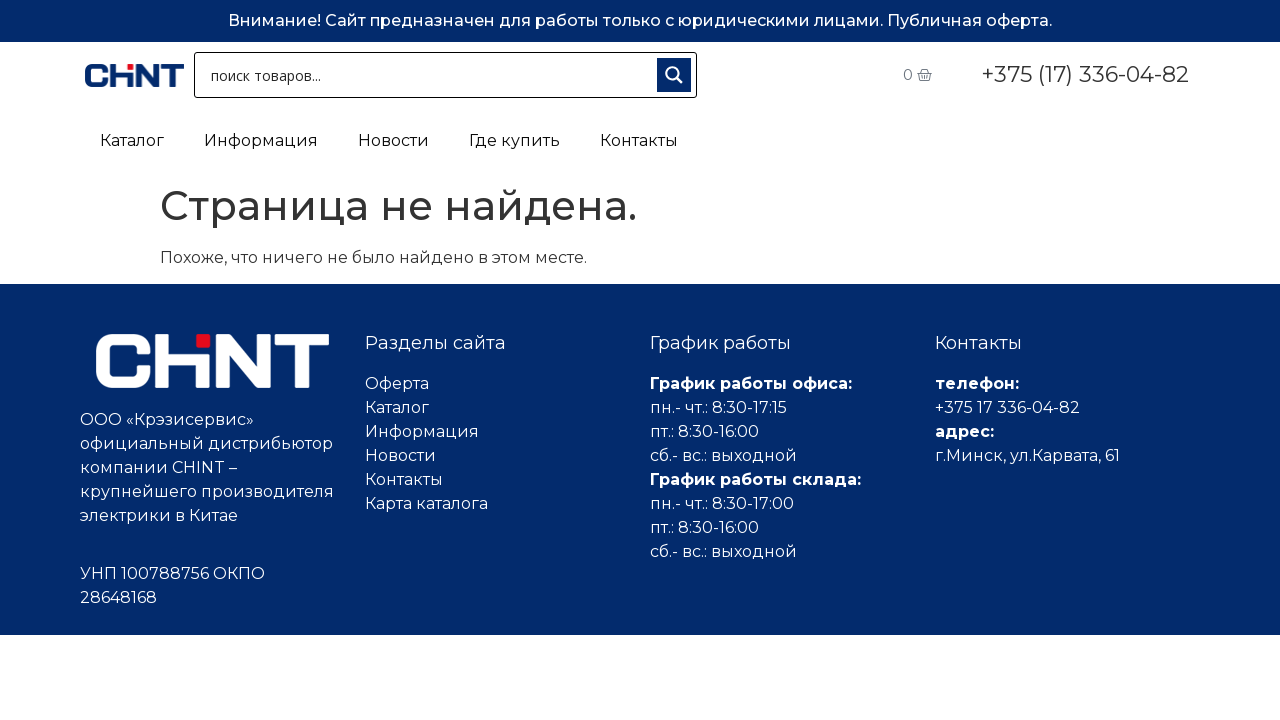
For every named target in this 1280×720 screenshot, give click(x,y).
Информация (261, 140)
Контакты (639, 140)
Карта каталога (426, 503)
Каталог (132, 140)
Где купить (514, 140)
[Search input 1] (429, 75)
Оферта (397, 383)
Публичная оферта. (969, 20)
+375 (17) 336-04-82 (1085, 74)
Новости (393, 140)
